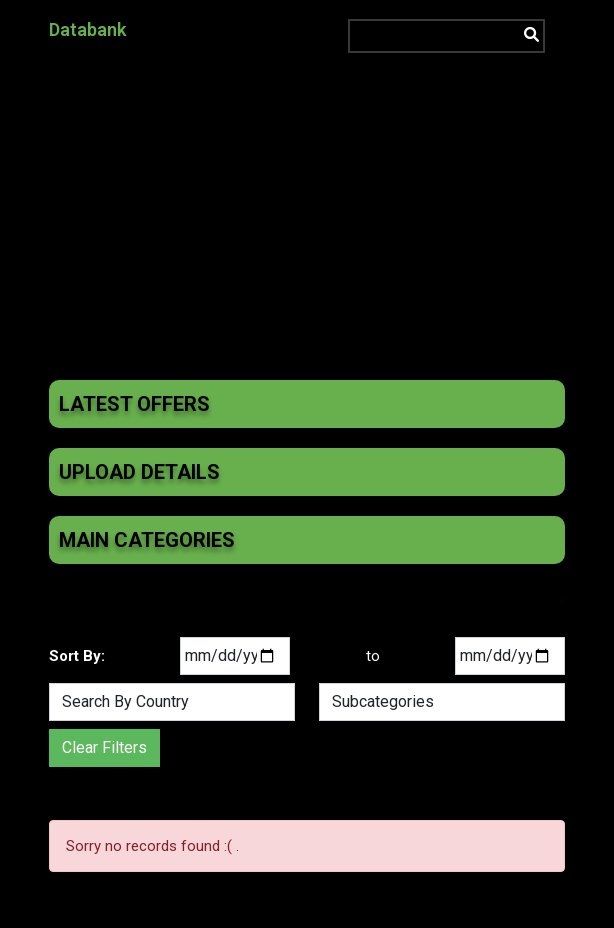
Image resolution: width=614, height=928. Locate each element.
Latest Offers (134, 404)
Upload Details (139, 472)
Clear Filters (104, 747)
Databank (87, 29)
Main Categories (147, 540)
